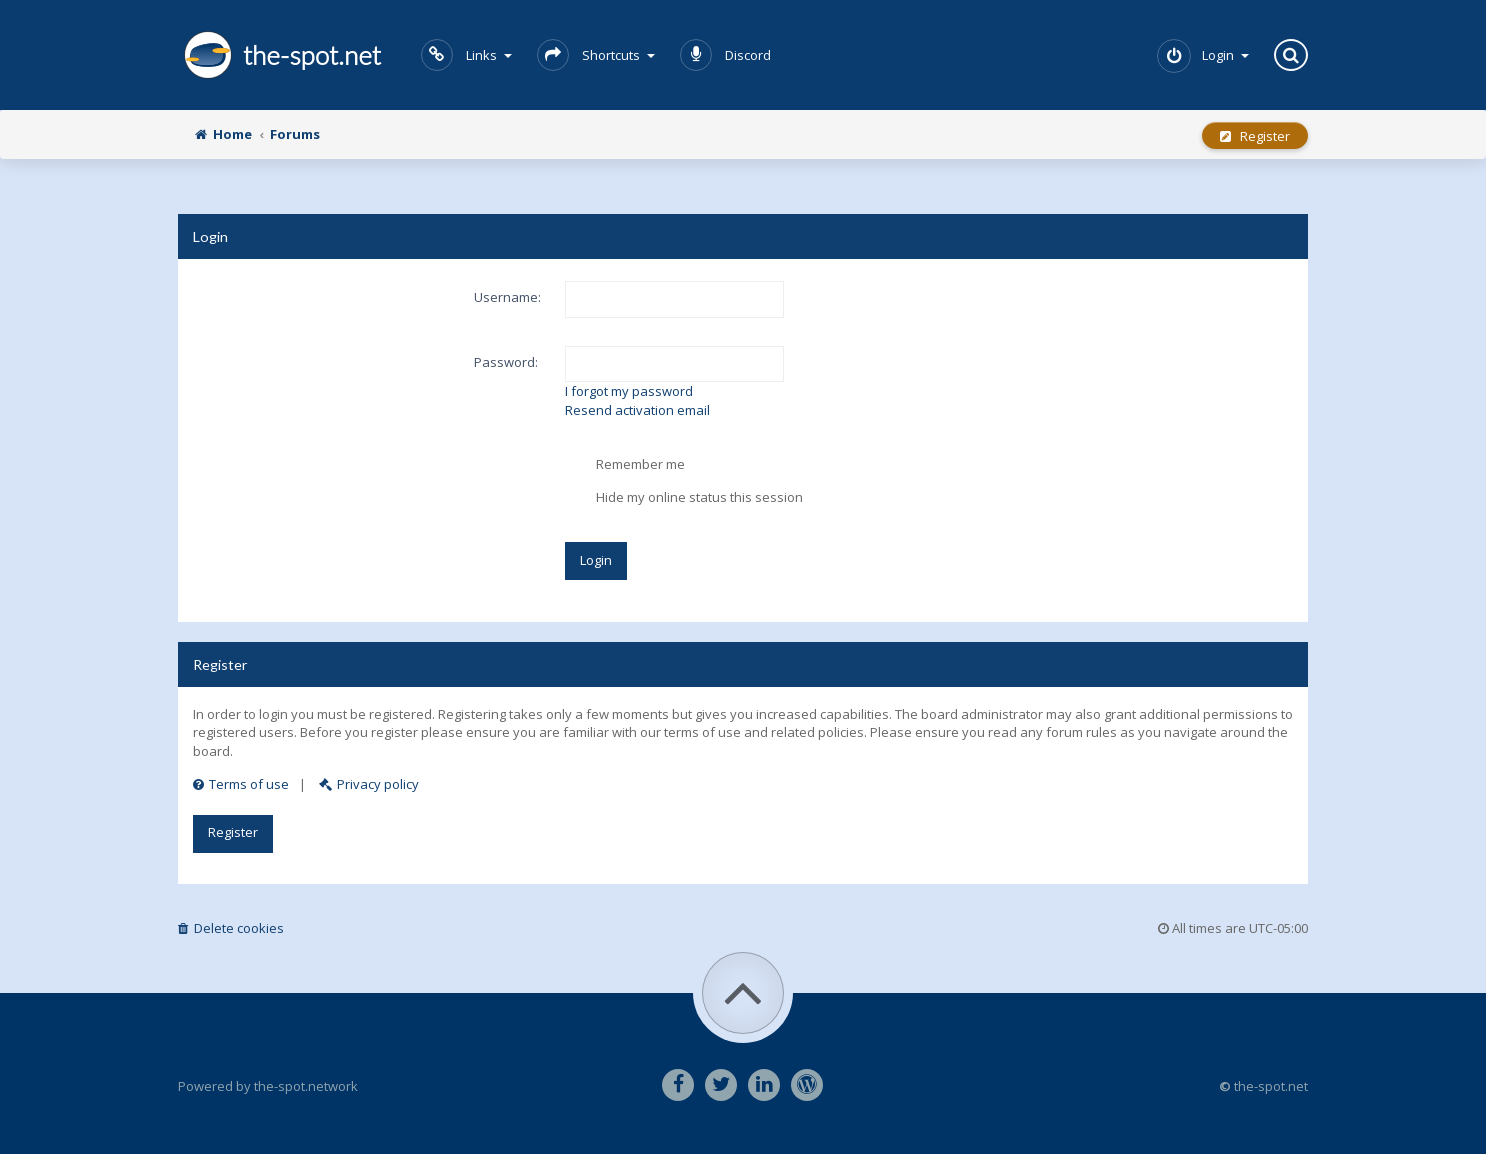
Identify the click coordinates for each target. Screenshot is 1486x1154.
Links (466, 55)
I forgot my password (629, 391)
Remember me (625, 465)
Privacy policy (369, 784)
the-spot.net (279, 55)
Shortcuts (596, 55)
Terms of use (241, 784)
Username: (507, 297)
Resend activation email (637, 410)
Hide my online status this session (684, 498)
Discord (725, 55)
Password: (506, 362)
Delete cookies (231, 928)
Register (1255, 136)
